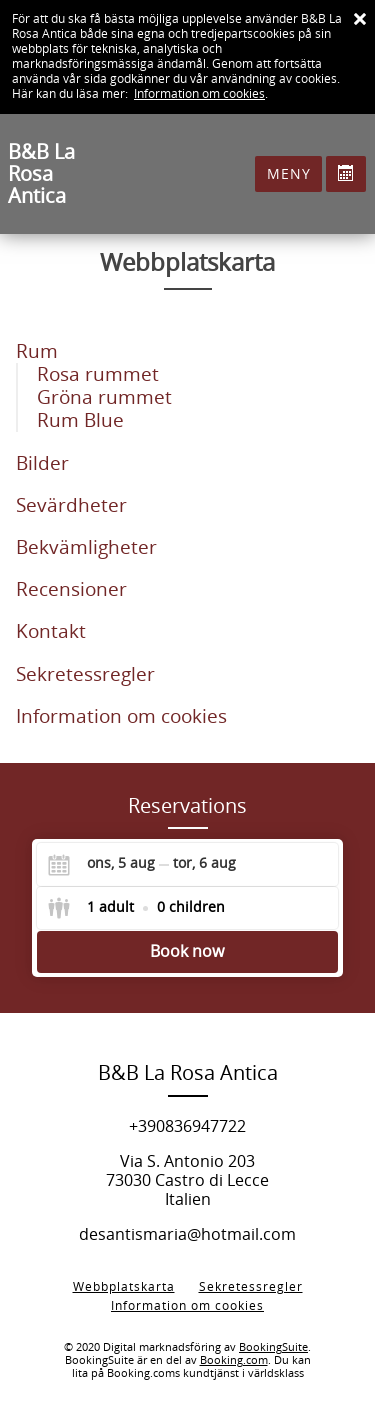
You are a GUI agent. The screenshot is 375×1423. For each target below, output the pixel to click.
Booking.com (234, 1360)
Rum (37, 351)
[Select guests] (136, 908)
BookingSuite (273, 1347)
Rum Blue (80, 420)
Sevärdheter (71, 505)
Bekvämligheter (86, 547)
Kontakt (51, 631)
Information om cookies (199, 94)
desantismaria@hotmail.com (187, 1234)
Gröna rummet (104, 397)
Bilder (42, 463)
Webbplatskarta (124, 1287)
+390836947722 (187, 1126)
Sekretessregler (85, 674)
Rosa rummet (98, 374)
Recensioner (71, 589)
